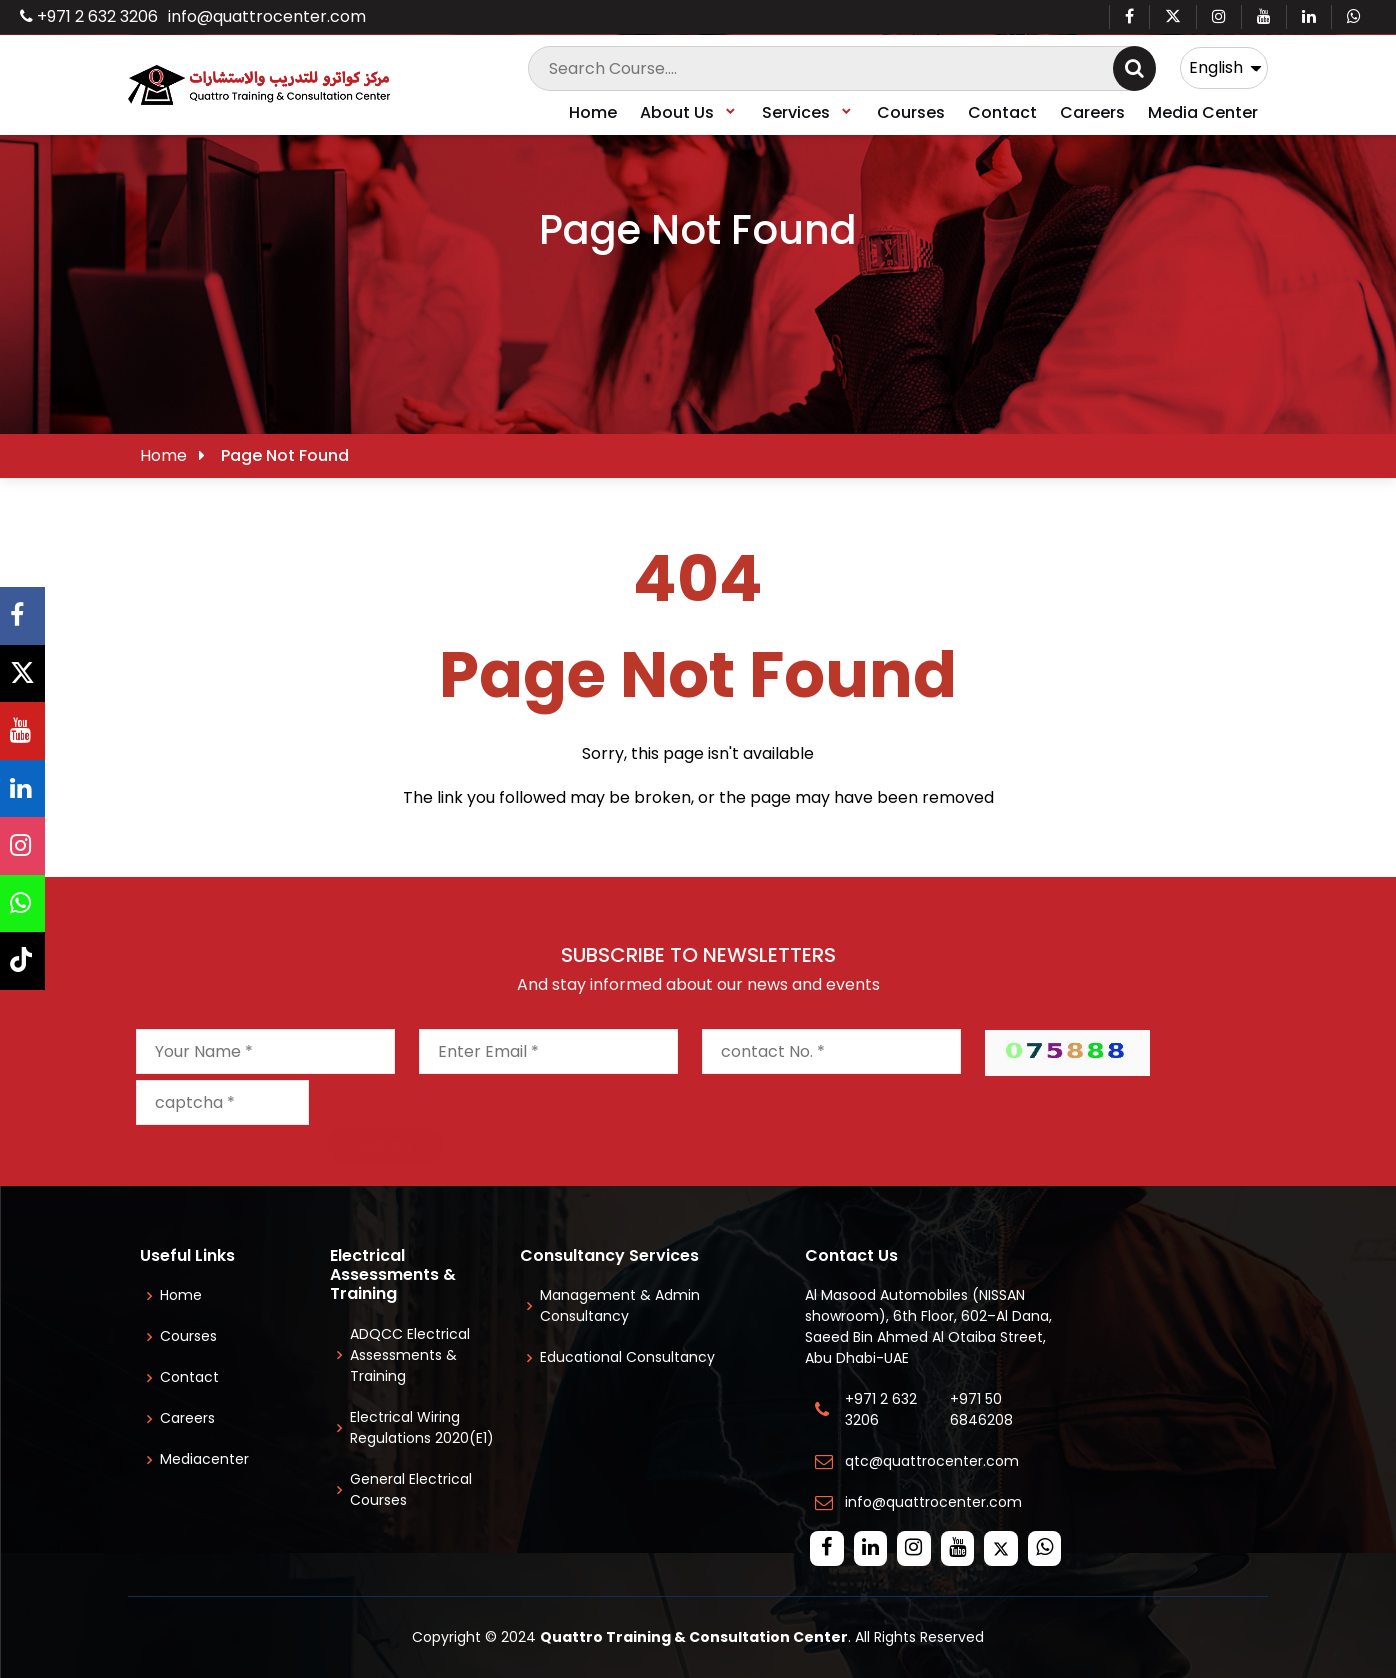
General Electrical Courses (411, 1489)
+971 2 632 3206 (89, 16)
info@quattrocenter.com (267, 16)
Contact (1002, 112)
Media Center (1203, 112)
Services (808, 112)
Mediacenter (204, 1459)
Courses (911, 112)
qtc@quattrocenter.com (932, 1461)
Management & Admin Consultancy (620, 1305)
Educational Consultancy (627, 1357)
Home (593, 112)
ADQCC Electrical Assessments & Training (410, 1355)
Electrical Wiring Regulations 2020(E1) (422, 1427)
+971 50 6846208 (985, 1409)
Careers (1092, 112)
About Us (689, 112)
